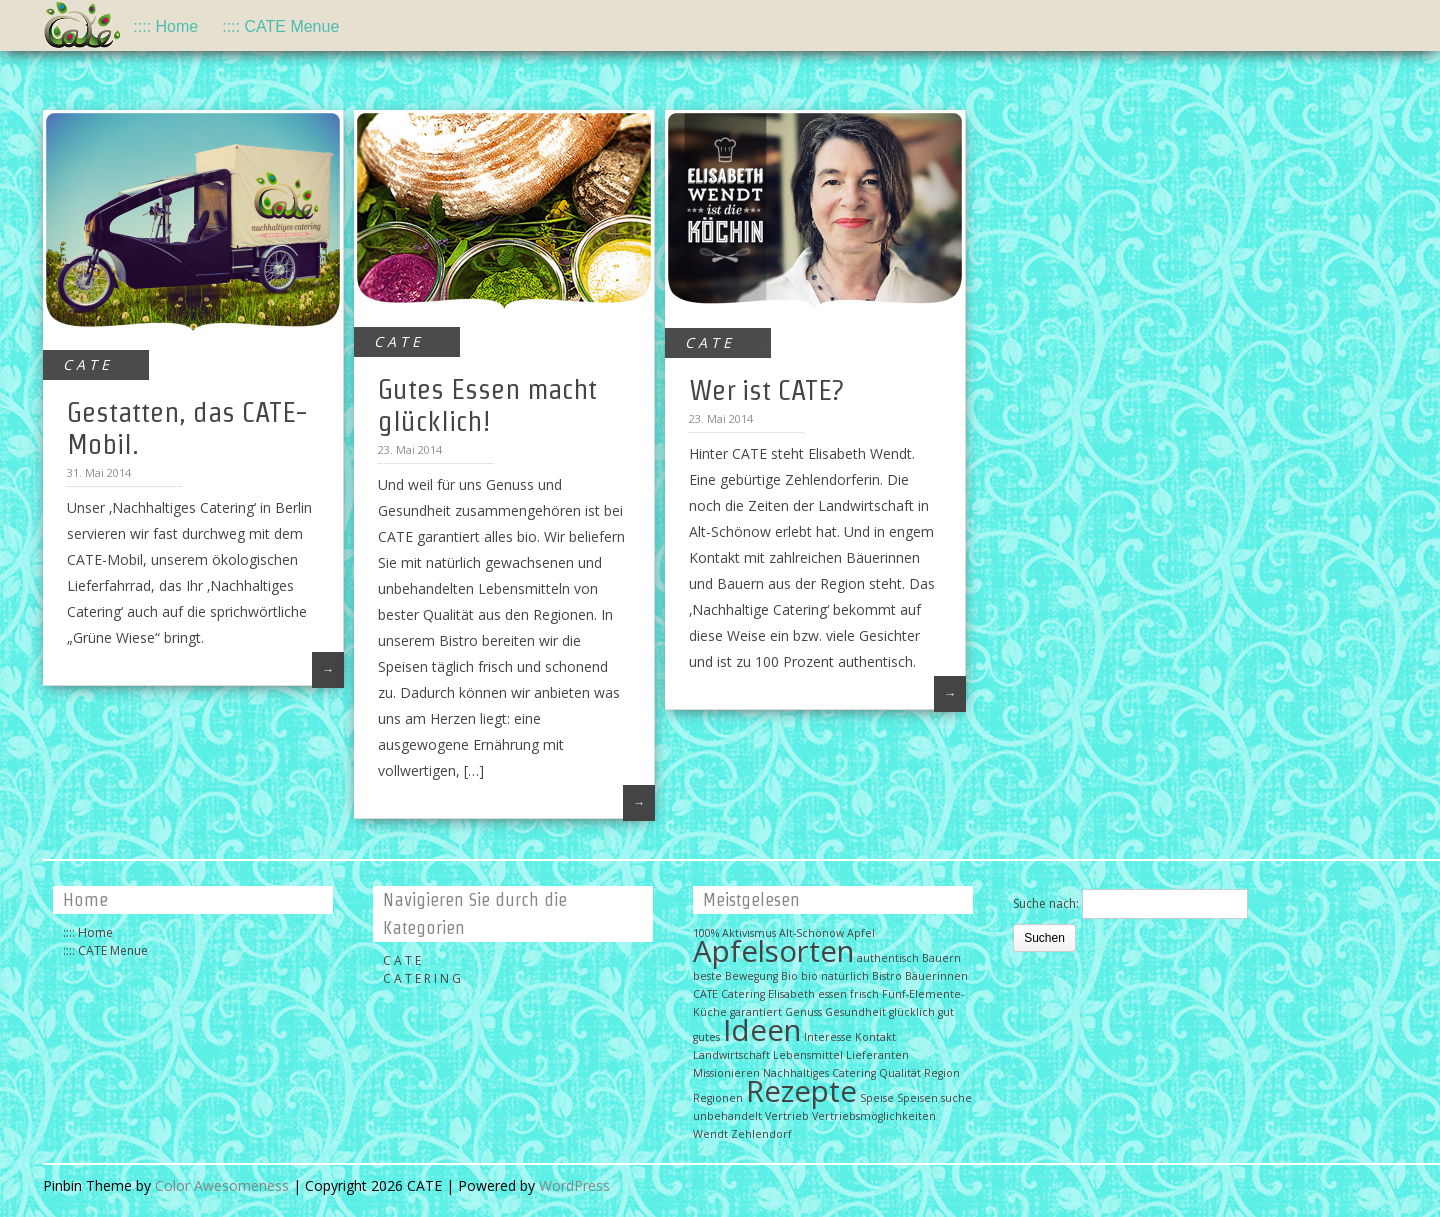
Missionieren (726, 1073)
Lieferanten (877, 1055)
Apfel (861, 933)
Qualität (900, 1073)
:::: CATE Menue (280, 26)
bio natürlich (835, 976)
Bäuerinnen (936, 976)
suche (956, 1098)
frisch (864, 994)
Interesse (828, 1037)
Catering (743, 994)
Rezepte (801, 1091)
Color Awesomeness (222, 1185)
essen (832, 994)
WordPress (574, 1185)
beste (707, 976)
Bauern (941, 958)
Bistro (887, 976)
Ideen (762, 1030)
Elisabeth (791, 994)
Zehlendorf (761, 1134)
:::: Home (165, 26)
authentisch (888, 958)
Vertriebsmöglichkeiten (874, 1116)
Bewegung (751, 976)
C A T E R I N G (422, 978)
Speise (877, 1098)
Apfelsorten (773, 951)
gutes (706, 1037)
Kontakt (875, 1037)
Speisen (917, 1098)
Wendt (710, 1134)
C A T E (86, 364)
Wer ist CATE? (766, 390)
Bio (789, 976)
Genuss (803, 1012)
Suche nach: (1046, 903)
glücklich (912, 1012)
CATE (705, 994)
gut (946, 1012)
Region (942, 1073)
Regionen (718, 1098)
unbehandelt (727, 1116)
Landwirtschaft (731, 1055)
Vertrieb (787, 1116)
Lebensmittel (808, 1055)
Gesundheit (855, 1012)
